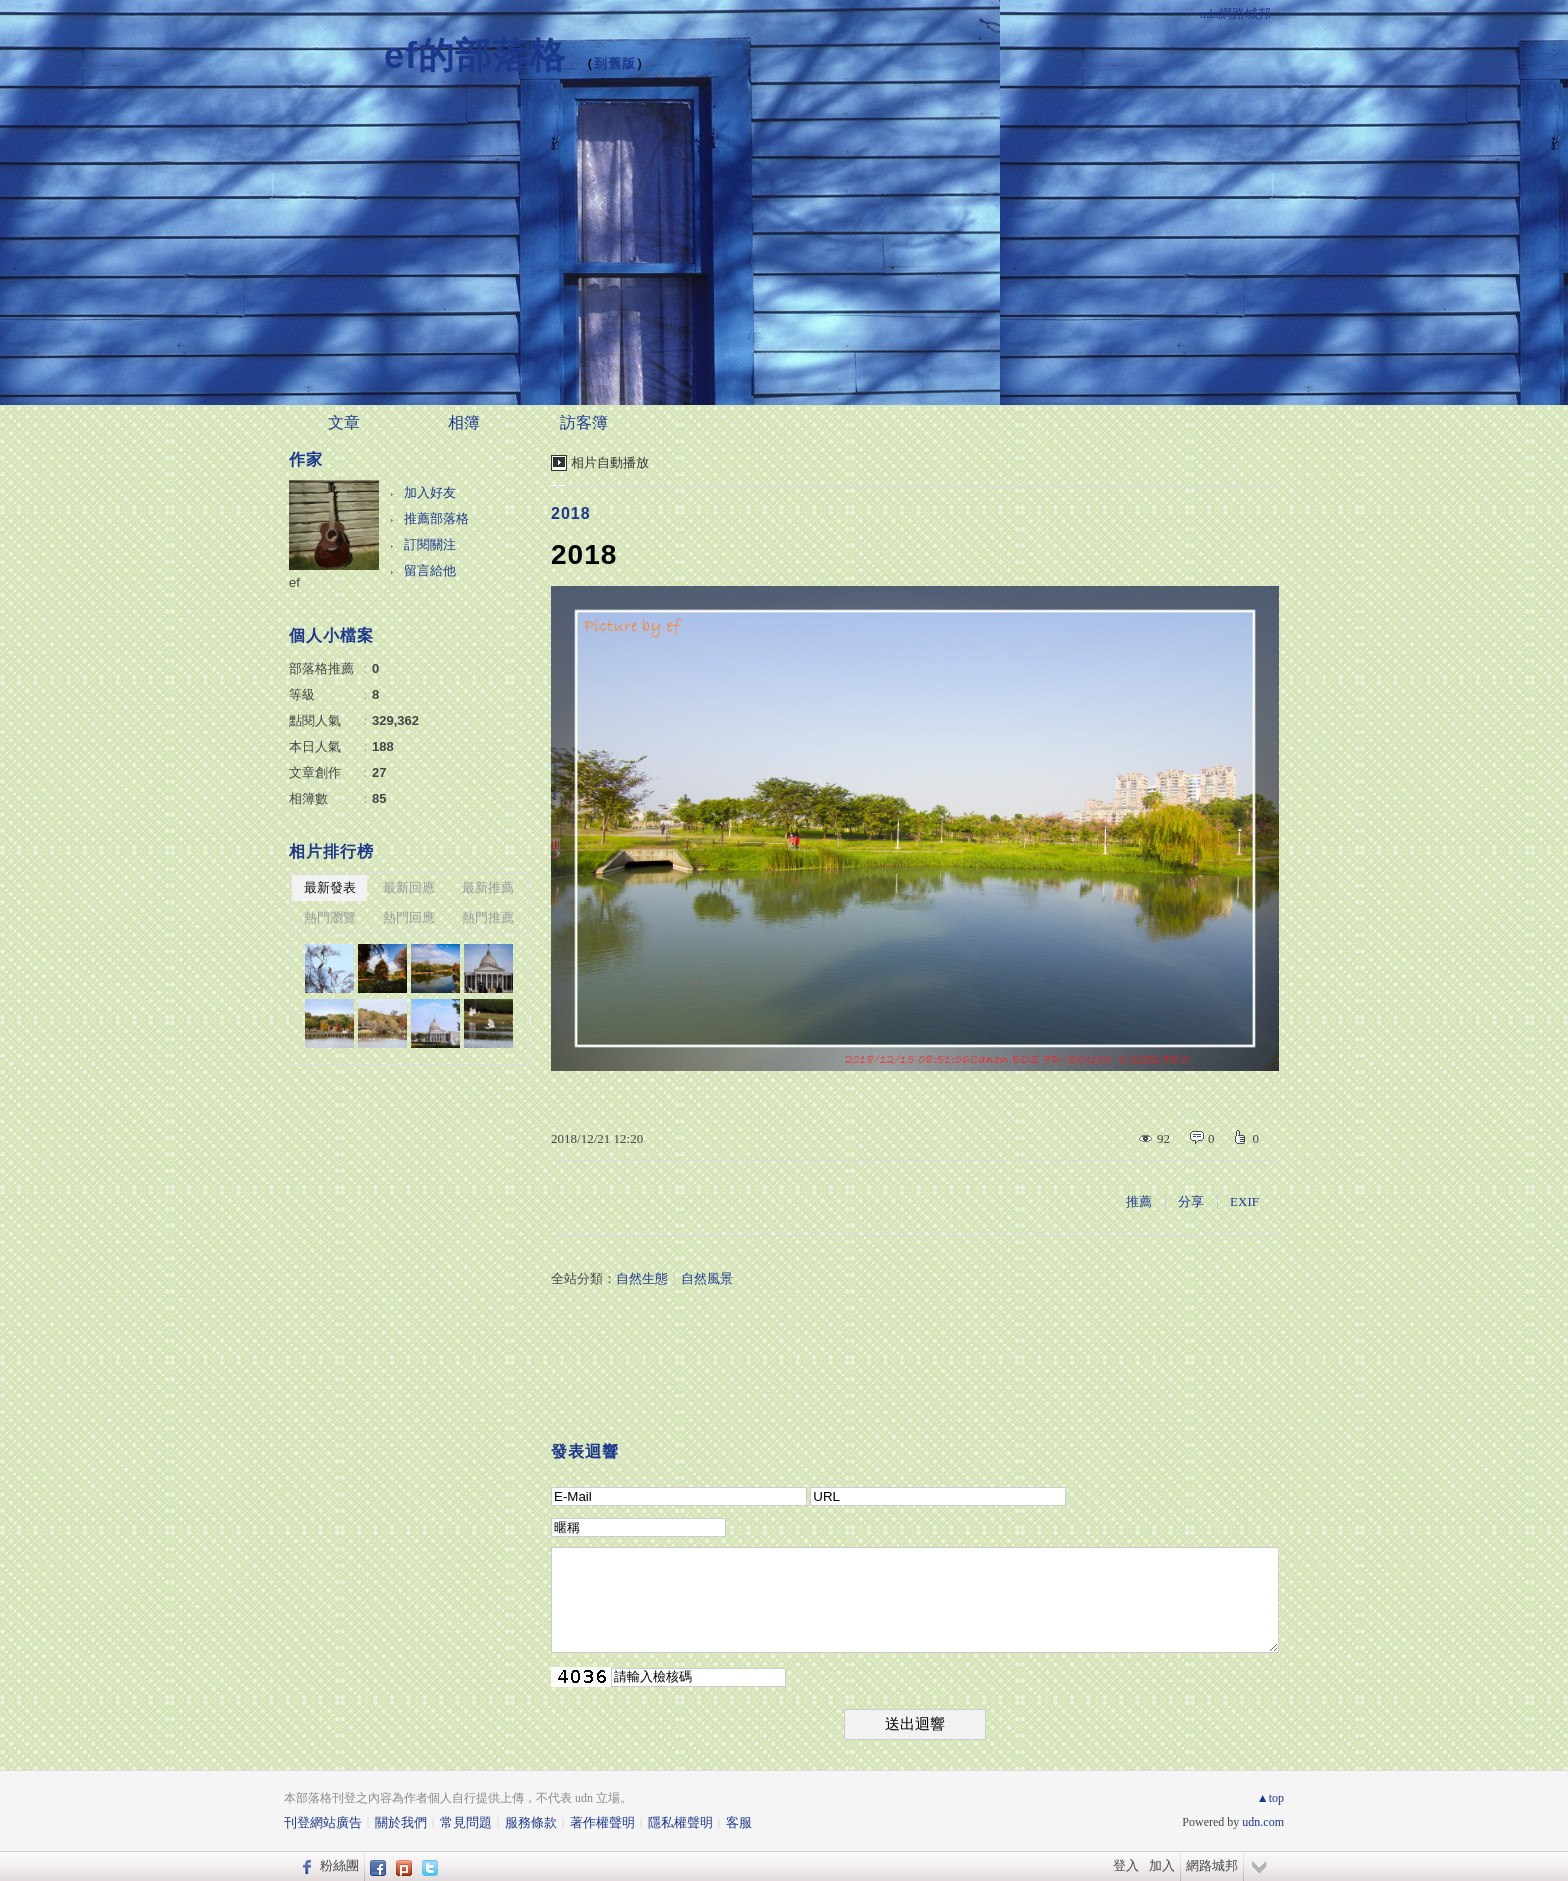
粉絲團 (339, 1865)
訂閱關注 (430, 544)
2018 (571, 513)
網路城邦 (1212, 1865)
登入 (1126, 1865)
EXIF (1244, 1201)
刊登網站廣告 (323, 1822)
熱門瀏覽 (330, 917)
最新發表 (330, 887)
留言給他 (430, 570)
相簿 (464, 422)
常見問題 (466, 1822)
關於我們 (401, 1822)
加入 (1162, 1865)
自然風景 (707, 1278)
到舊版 (615, 63)
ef (294, 582)
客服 (739, 1822)
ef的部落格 (475, 55)
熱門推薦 (488, 917)
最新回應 (409, 887)
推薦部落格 (436, 518)
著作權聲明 (602, 1822)
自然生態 (642, 1278)
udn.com (1263, 1822)
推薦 (1139, 1201)
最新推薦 (488, 887)
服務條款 (531, 1822)
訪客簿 (584, 422)
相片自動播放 (610, 462)
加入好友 (430, 492)
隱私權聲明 (680, 1822)
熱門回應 (409, 917)
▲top (1270, 1798)
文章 (344, 422)
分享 (1191, 1201)
